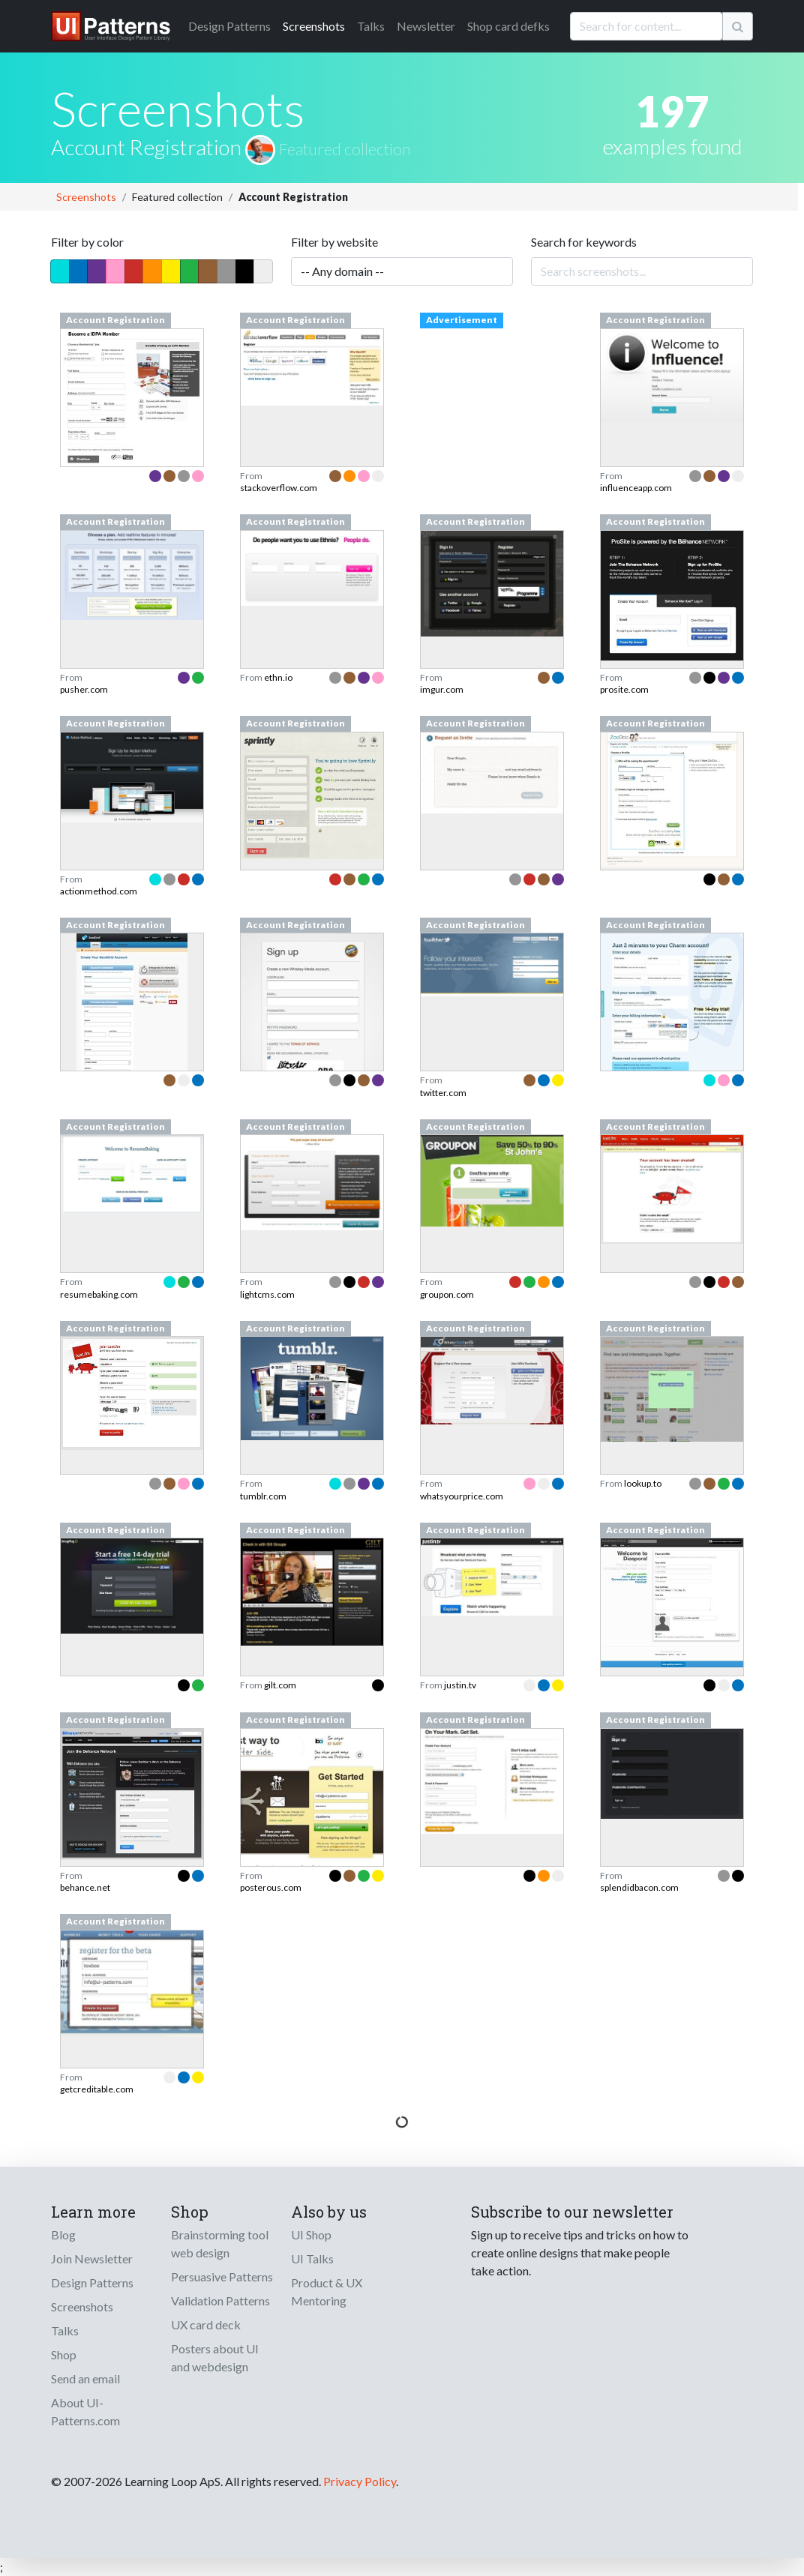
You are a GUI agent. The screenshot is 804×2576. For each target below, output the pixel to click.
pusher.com (84, 689)
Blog (63, 2234)
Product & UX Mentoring (326, 2291)
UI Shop (311, 2234)
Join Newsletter (92, 2258)
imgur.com (442, 689)
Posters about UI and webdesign (215, 2357)
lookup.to (643, 1483)
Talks (371, 26)
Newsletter (426, 26)
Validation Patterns (220, 2300)
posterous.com (271, 1887)
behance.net (85, 1887)
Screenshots (314, 26)
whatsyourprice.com (461, 1496)
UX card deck (206, 2324)
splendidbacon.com (639, 1887)
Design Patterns (92, 2282)
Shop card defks (508, 26)
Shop (63, 2354)
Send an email (85, 2378)
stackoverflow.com (278, 487)
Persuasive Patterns (222, 2276)
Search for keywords (584, 242)
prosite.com (624, 689)
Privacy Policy (359, 2481)
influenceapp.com (636, 487)
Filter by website (334, 242)
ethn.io (278, 677)
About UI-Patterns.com (85, 2411)
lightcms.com (267, 1294)
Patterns (229, 26)
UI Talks (312, 2258)
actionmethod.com (98, 891)
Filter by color (87, 242)
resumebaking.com (99, 1294)
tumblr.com (263, 1496)
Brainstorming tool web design (219, 2243)
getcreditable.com (97, 2089)
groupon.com (447, 1294)
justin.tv (460, 1685)
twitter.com (443, 1092)
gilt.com (280, 1685)
